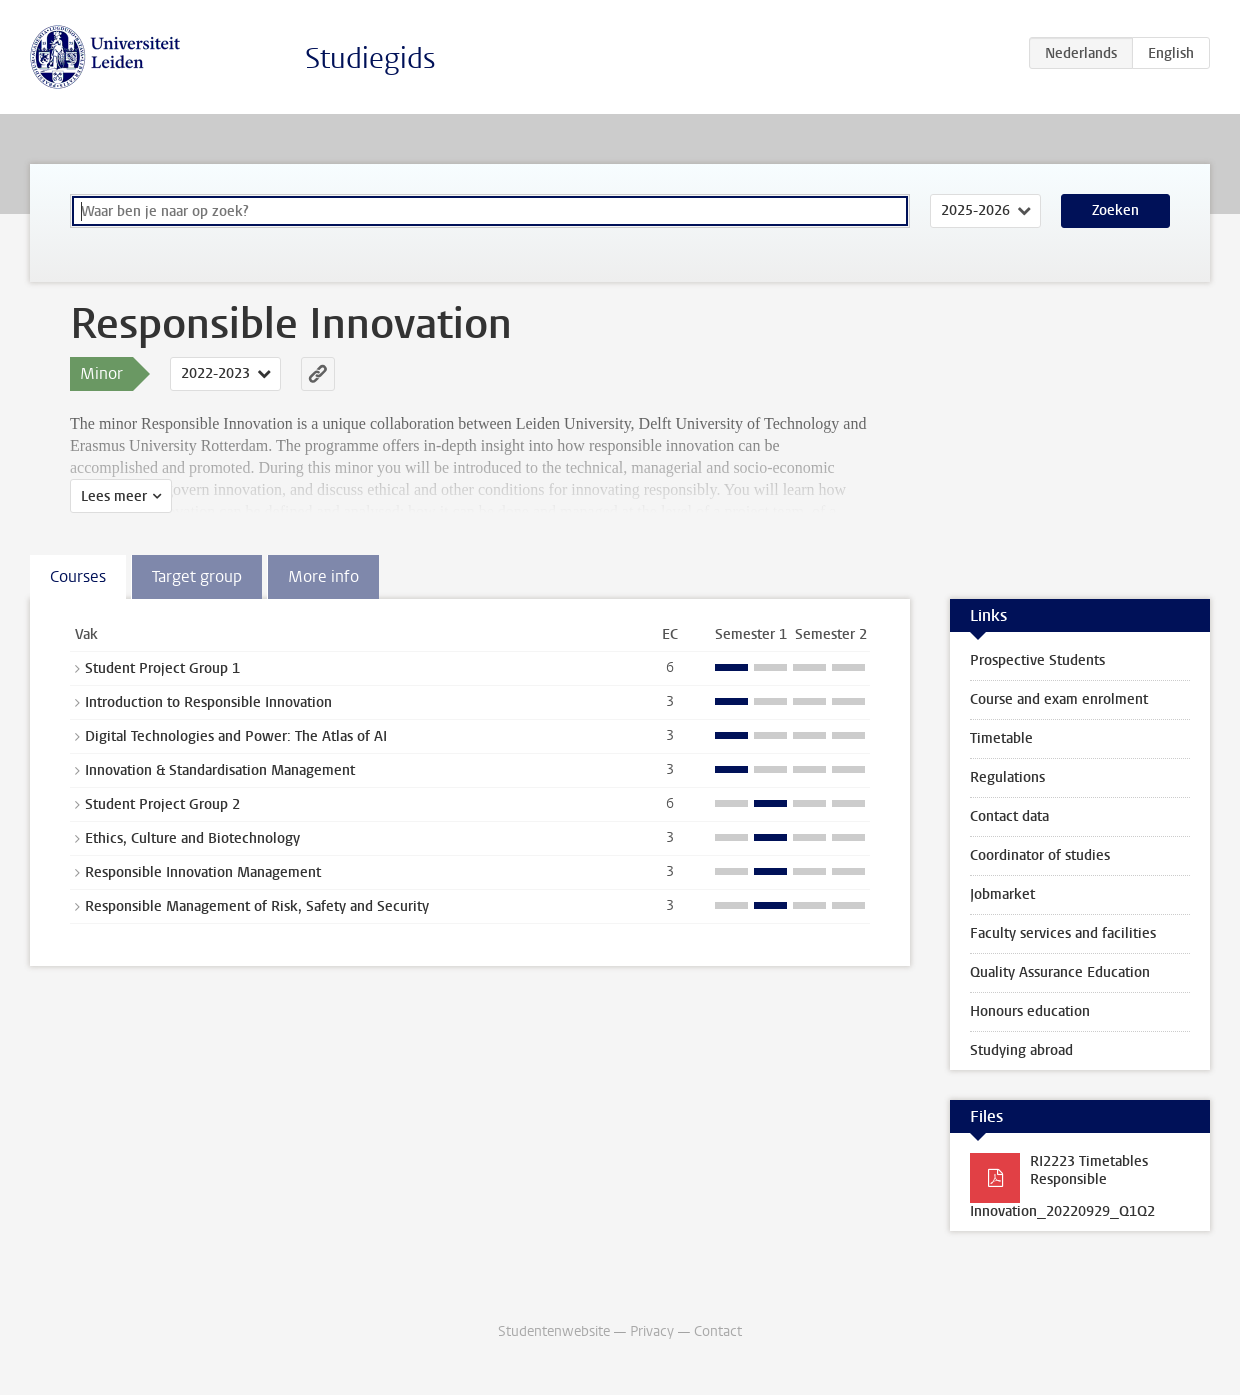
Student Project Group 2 (162, 804)
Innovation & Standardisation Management (220, 770)
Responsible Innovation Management (203, 872)
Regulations (1007, 777)
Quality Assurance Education (1060, 972)
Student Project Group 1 (162, 668)
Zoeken (1115, 210)
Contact (718, 1331)
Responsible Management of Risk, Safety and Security (257, 906)
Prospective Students (1037, 660)
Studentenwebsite (554, 1331)
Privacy (652, 1331)
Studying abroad (1021, 1050)
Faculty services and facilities (1063, 933)
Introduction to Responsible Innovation (208, 702)
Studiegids (370, 58)
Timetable (1001, 738)
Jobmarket (1002, 894)
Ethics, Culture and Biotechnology (192, 838)
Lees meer (114, 496)
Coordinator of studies (1040, 855)
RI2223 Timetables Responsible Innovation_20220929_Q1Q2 (1062, 1186)
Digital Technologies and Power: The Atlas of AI (236, 736)
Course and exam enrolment (1059, 699)
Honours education (1030, 1011)
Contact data (1009, 816)
